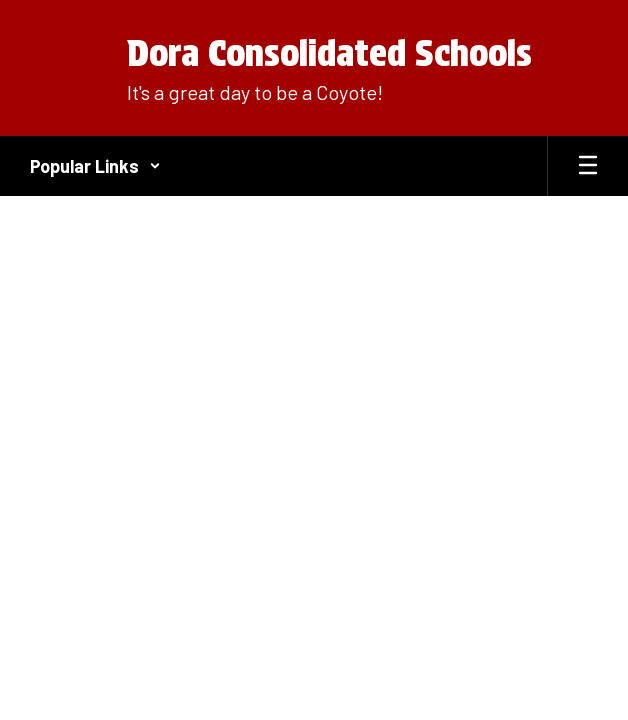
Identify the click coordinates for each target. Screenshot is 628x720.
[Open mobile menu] (588, 166)
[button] (95, 166)
